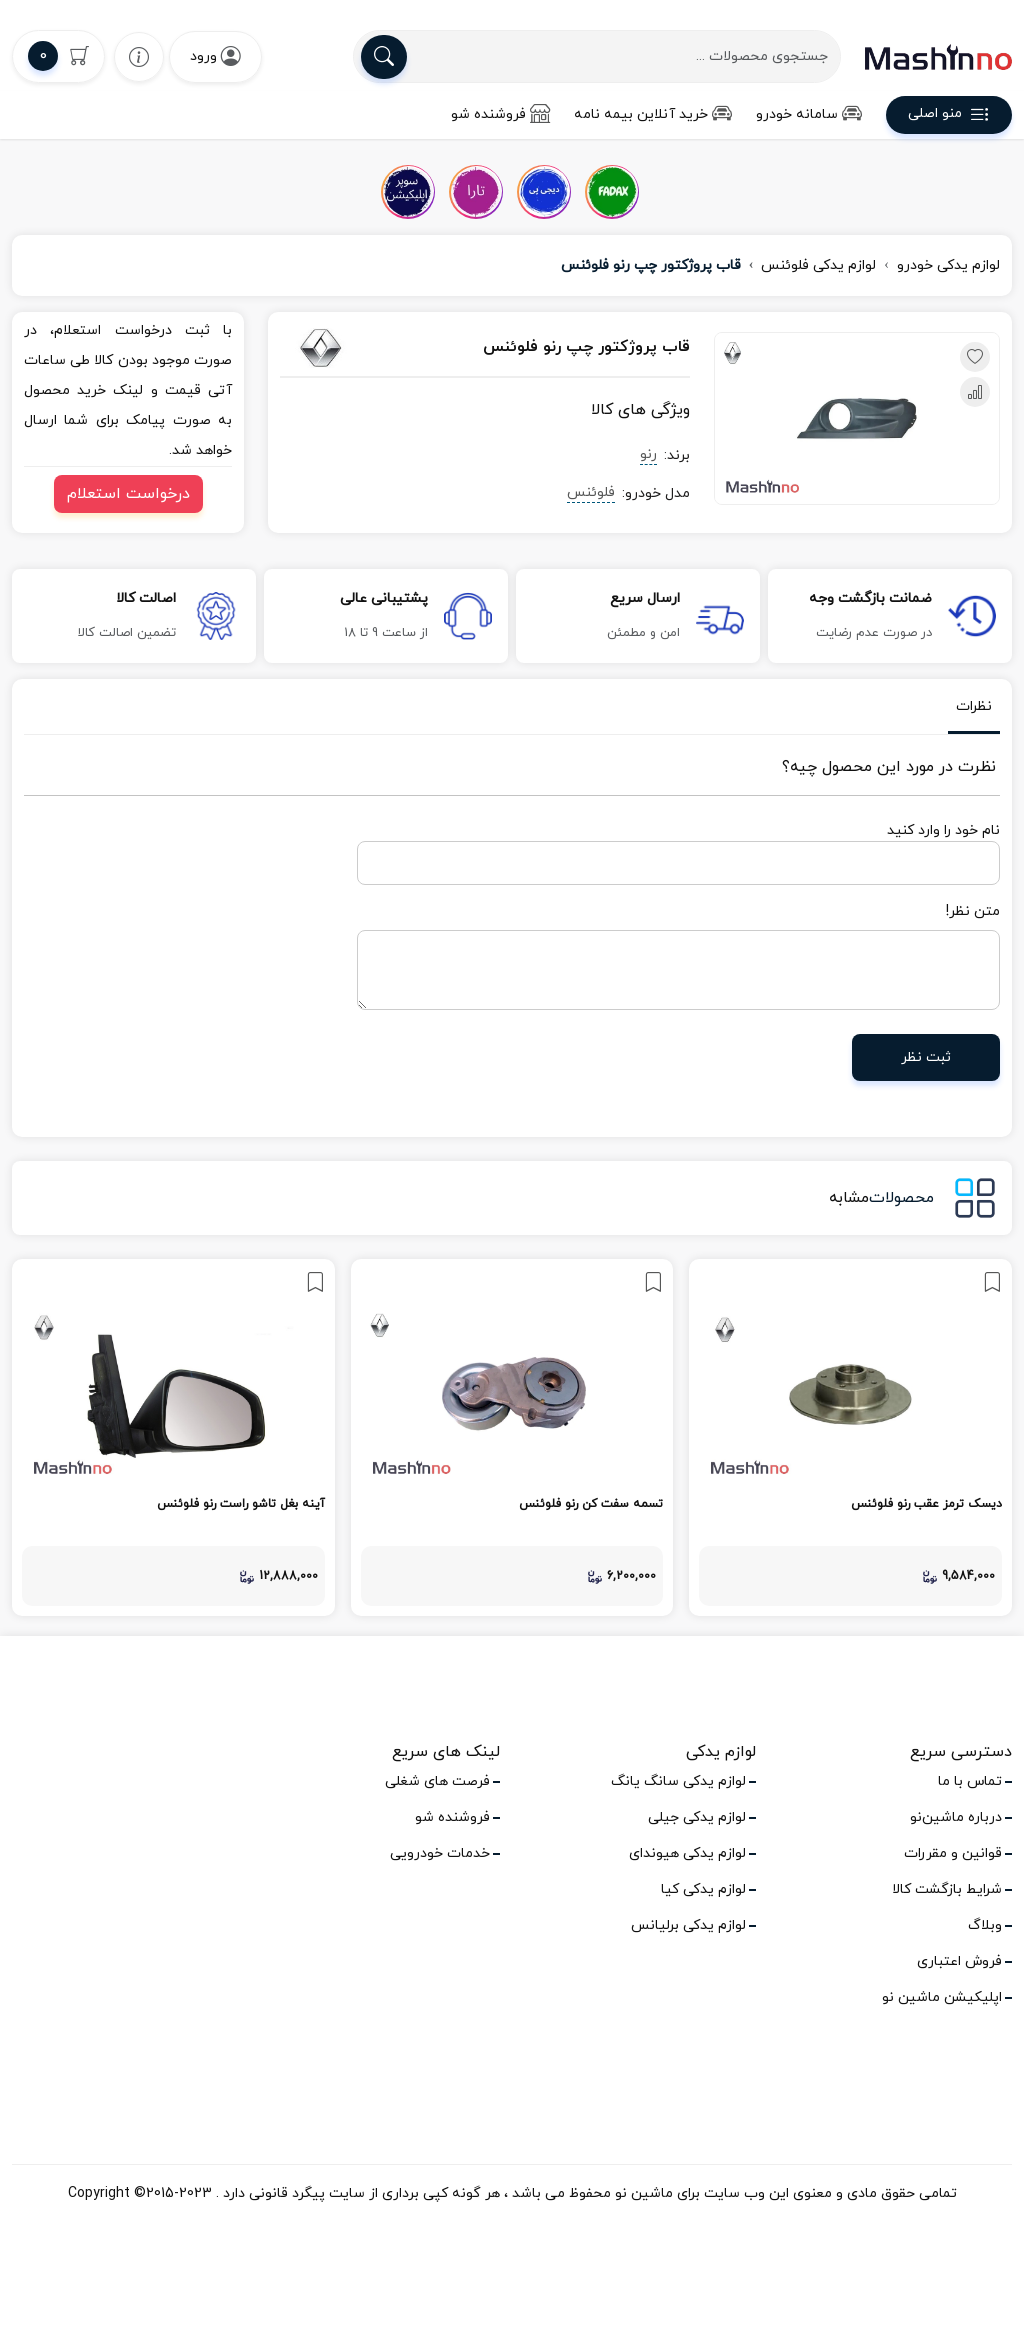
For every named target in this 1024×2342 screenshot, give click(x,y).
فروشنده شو (500, 114)
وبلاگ (985, 1925)
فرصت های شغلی (437, 1781)
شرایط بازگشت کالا (947, 1889)
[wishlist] (139, 56)
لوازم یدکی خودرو (948, 265)
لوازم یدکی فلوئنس (818, 265)
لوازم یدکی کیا (703, 1889)
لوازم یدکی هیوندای (687, 1853)
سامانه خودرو (809, 114)
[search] (384, 57)
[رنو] (340, 348)
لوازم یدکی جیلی (697, 1817)
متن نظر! (973, 911)
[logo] (938, 57)
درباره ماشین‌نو (956, 1817)
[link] (850, 1437)
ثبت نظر (926, 1057)
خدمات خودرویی (440, 1853)
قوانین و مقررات (953, 1853)
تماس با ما (970, 1781)
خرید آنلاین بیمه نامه (653, 114)
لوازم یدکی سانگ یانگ (678, 1781)
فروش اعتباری (959, 1961)
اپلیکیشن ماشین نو (942, 1997)
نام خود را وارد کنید (943, 830)
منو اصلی (949, 117)
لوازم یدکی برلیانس (688, 1925)
